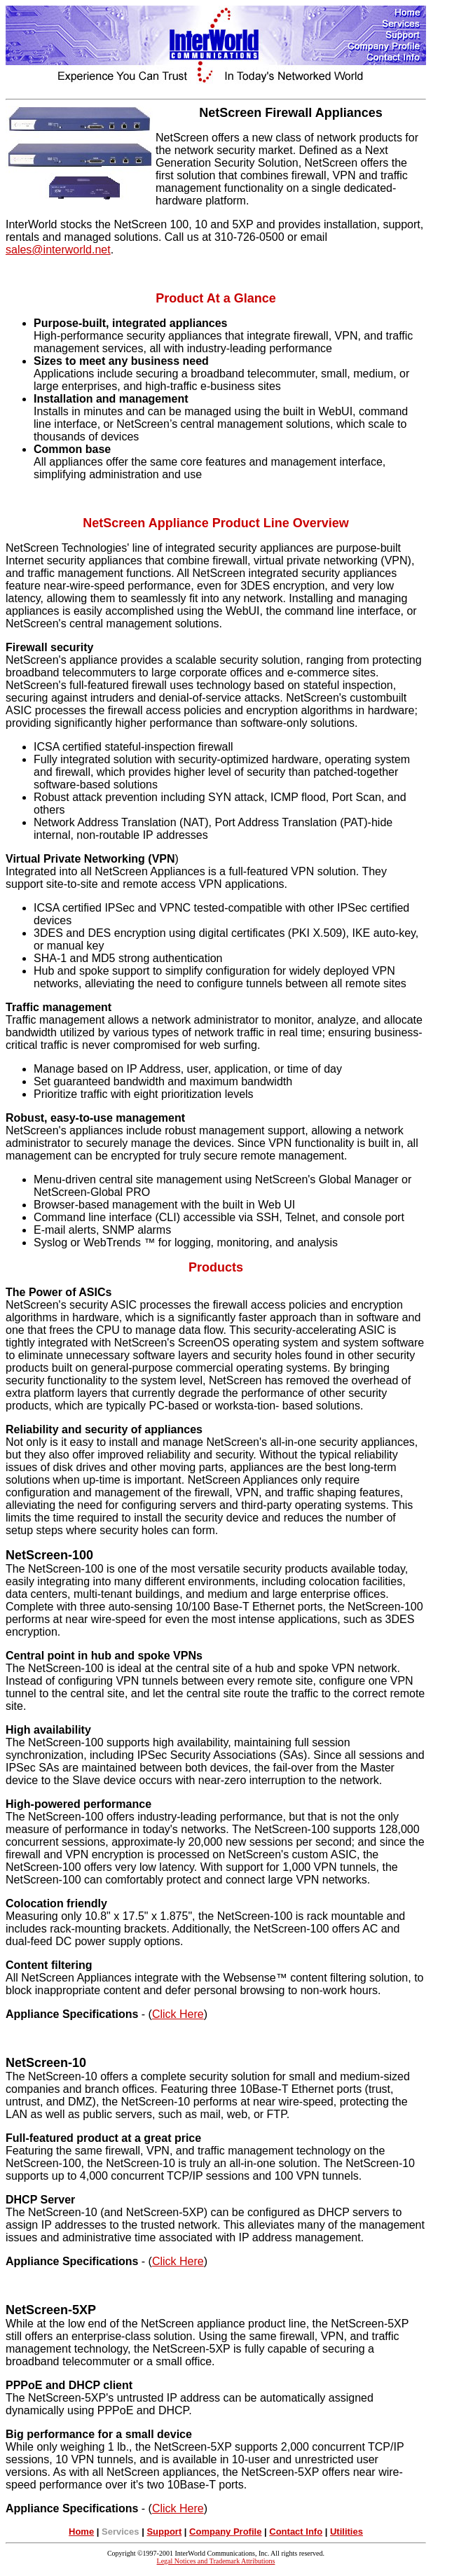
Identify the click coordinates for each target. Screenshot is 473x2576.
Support (163, 2531)
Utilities (346, 2531)
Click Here (178, 2014)
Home (81, 2531)
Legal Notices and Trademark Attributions (216, 2561)
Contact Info (295, 2531)
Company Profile (225, 2531)
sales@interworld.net (58, 250)
